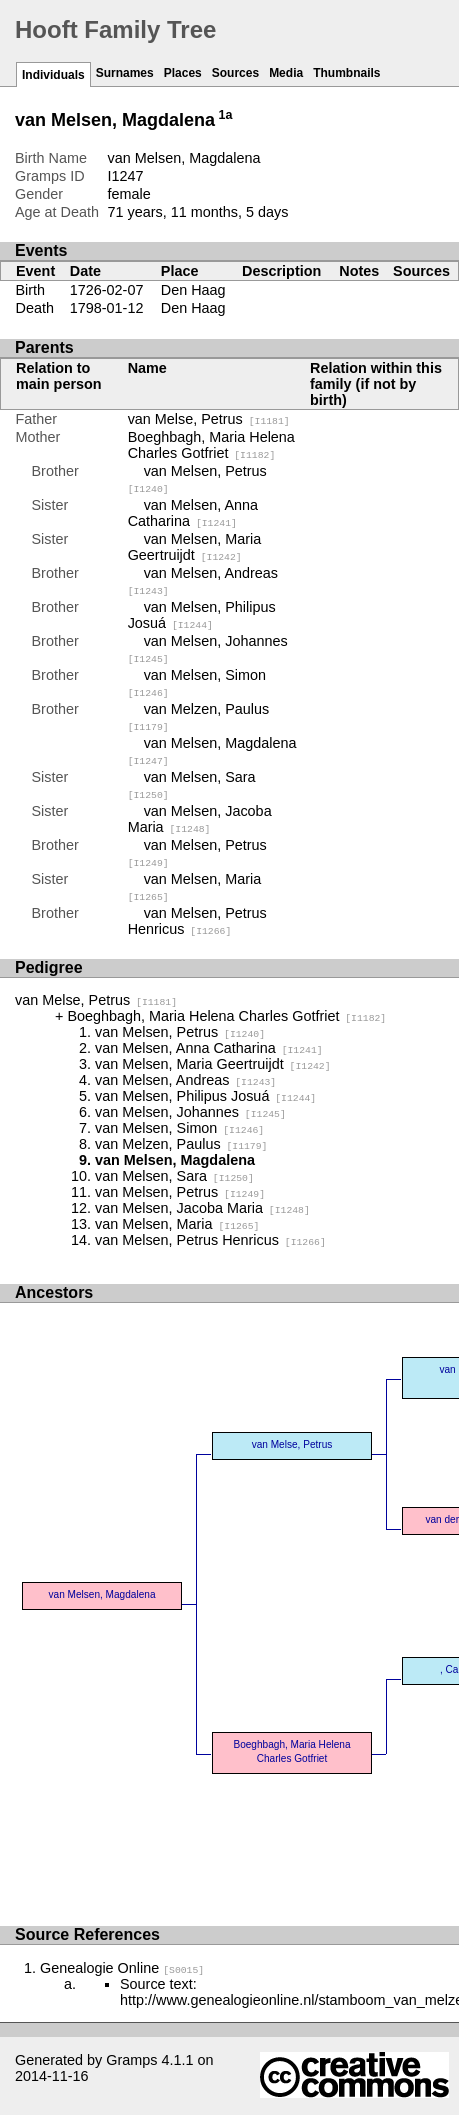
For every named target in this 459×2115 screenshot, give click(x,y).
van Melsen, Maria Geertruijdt (195, 547)
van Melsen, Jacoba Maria (200, 819)
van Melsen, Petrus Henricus (197, 921)
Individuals (53, 75)
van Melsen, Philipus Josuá (202, 615)
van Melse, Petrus (209, 419)
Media (286, 73)
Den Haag (193, 290)
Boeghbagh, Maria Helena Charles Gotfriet (211, 445)
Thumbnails (346, 73)
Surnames (125, 73)
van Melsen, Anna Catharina (193, 513)
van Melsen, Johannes (190, 1112)
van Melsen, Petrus (180, 1032)
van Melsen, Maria (177, 1224)
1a (226, 115)
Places (183, 73)
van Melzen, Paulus (181, 1144)
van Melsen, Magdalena (101, 1594)
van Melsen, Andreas (185, 1080)
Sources (235, 73)
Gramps (131, 2060)
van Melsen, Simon (179, 1128)
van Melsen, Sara (174, 1176)
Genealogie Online (122, 1968)
